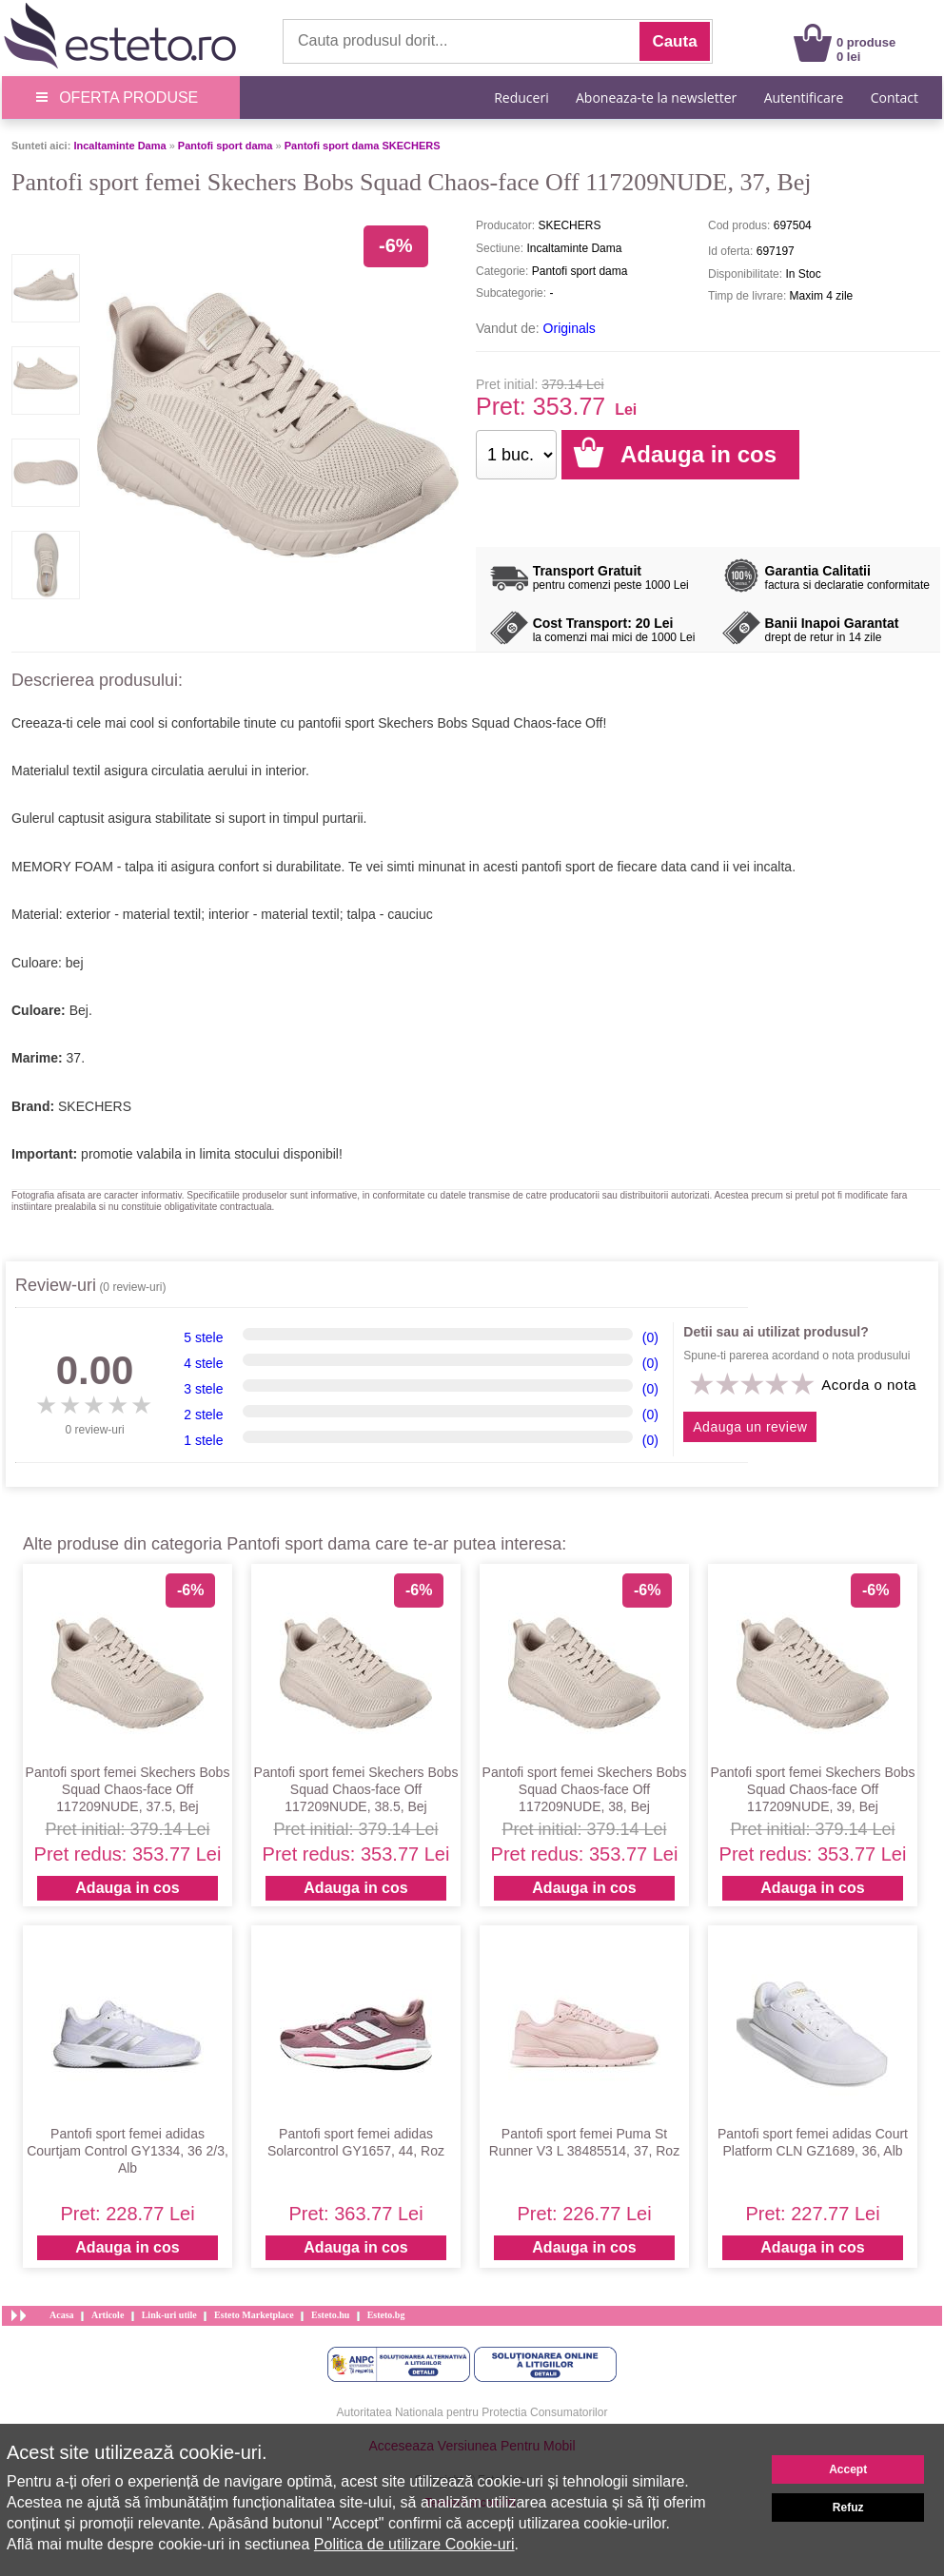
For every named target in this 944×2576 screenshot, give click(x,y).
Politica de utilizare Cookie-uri (414, 2544)
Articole (107, 2315)
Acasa (61, 2315)
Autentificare (804, 97)
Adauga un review (750, 1426)
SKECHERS (94, 1106)
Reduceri (521, 97)
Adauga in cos (127, 1888)
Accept (848, 2469)
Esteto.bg (386, 2315)
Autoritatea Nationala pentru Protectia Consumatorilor (472, 2412)
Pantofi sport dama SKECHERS (363, 145)
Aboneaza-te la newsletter (656, 97)
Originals (569, 328)
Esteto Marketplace (254, 2315)
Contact (894, 97)
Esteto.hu (330, 2315)
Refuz (848, 2507)
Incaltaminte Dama (119, 145)
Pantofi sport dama (225, 145)
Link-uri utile (169, 2315)
